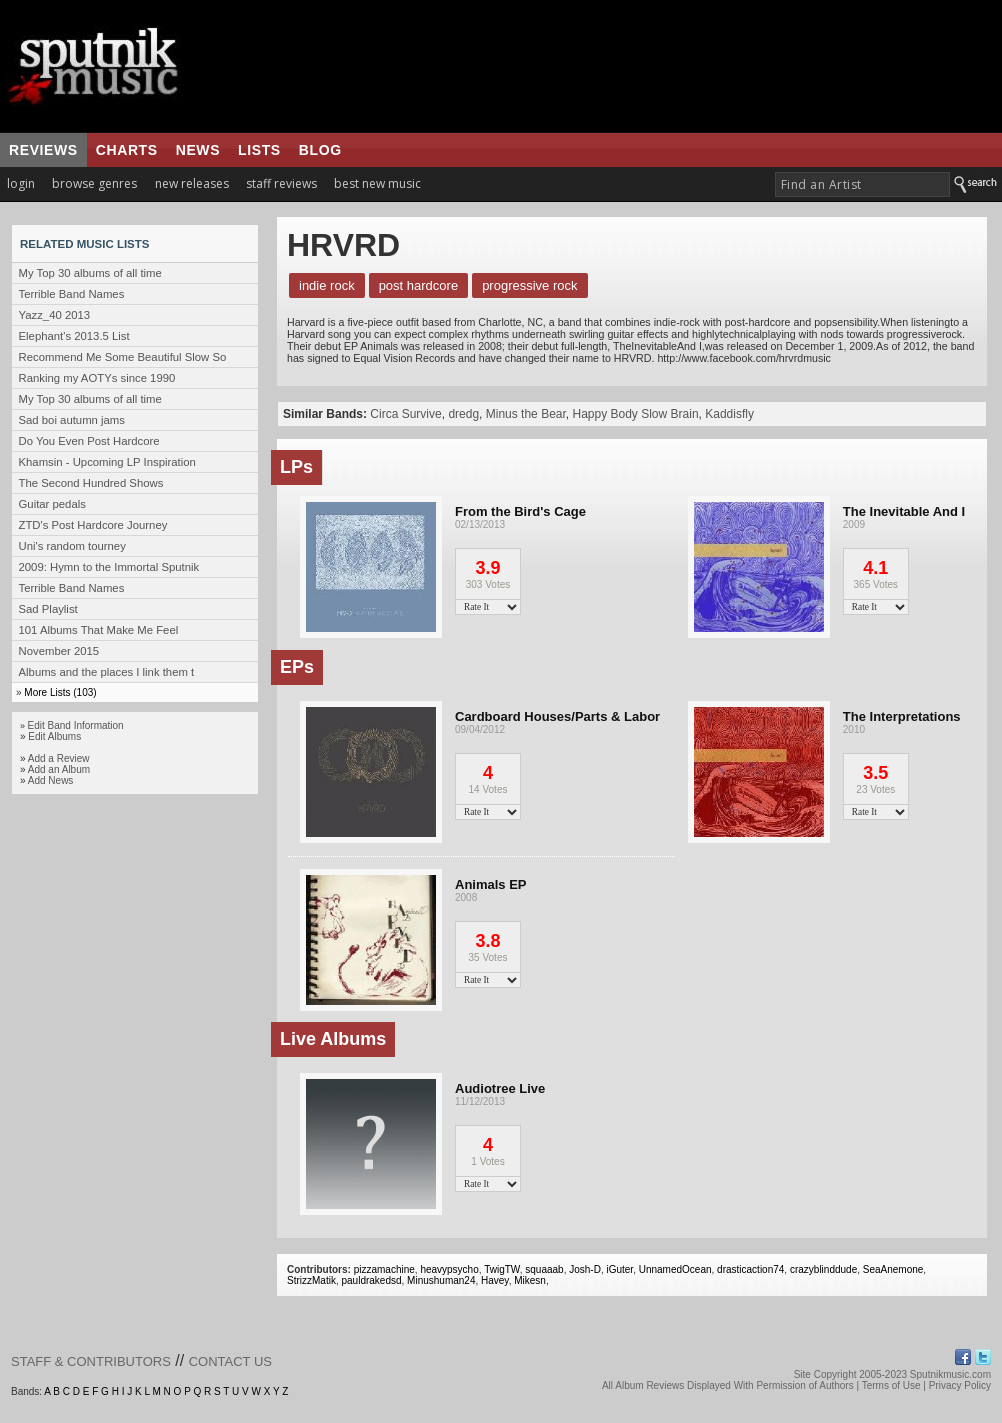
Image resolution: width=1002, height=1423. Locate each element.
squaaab (544, 1269)
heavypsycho (449, 1269)
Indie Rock (327, 285)
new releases (192, 183)
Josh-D (585, 1269)
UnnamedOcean (675, 1269)
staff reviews (281, 183)
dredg (463, 414)
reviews (43, 150)
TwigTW (502, 1269)
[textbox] (862, 184)
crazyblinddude (823, 1269)
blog (320, 150)
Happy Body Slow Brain (635, 414)
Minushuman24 (441, 1280)
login (21, 183)
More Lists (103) (60, 692)
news (198, 150)
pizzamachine (384, 1269)
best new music (377, 183)
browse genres (94, 183)
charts (127, 150)
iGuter (619, 1269)
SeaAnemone (893, 1269)
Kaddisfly (729, 414)
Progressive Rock (529, 285)
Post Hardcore (419, 285)
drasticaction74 (750, 1269)
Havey (495, 1280)
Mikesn (530, 1280)
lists (259, 150)
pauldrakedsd (371, 1280)
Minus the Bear (526, 414)
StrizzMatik (311, 1280)
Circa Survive (405, 414)
